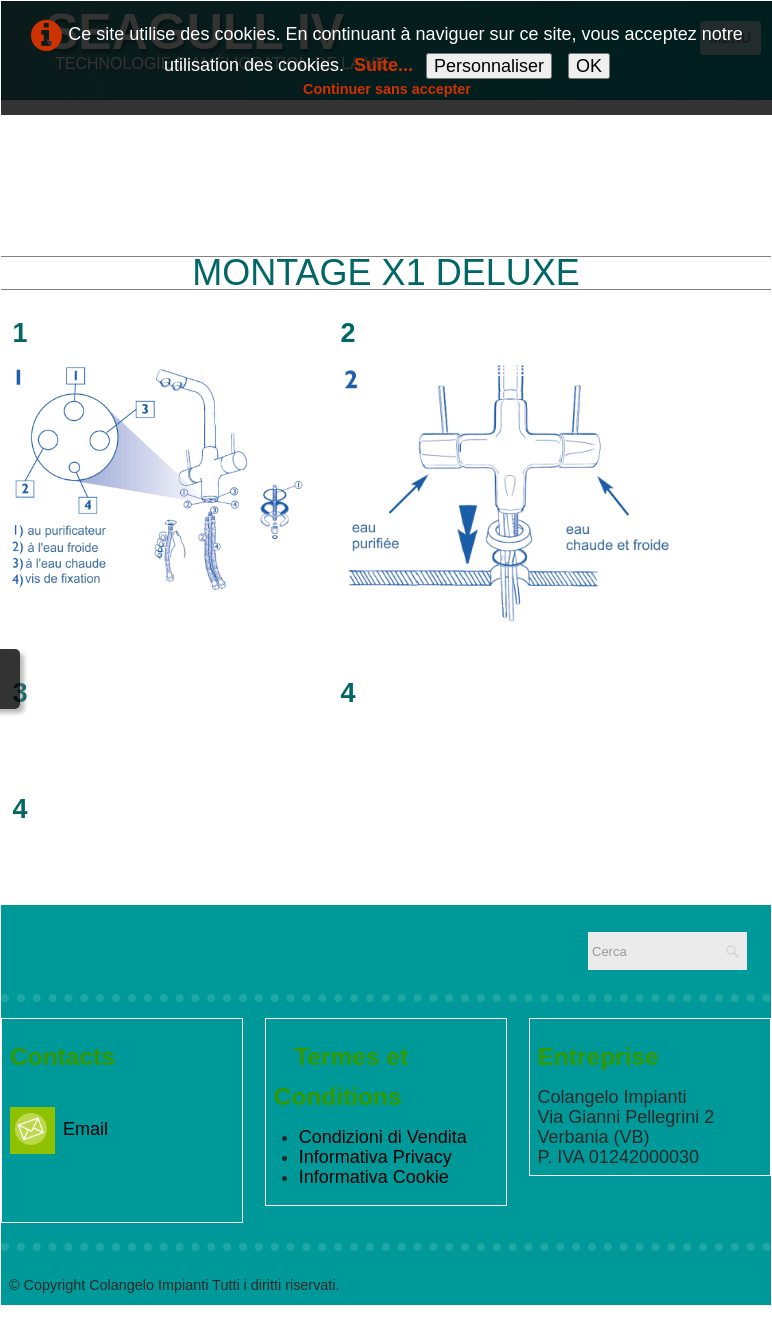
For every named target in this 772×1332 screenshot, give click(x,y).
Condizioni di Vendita (383, 1137)
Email (59, 1129)
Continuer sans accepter (387, 89)
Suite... (383, 65)
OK (589, 66)
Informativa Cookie (374, 1177)
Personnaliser (489, 66)
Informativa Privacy (375, 1157)
